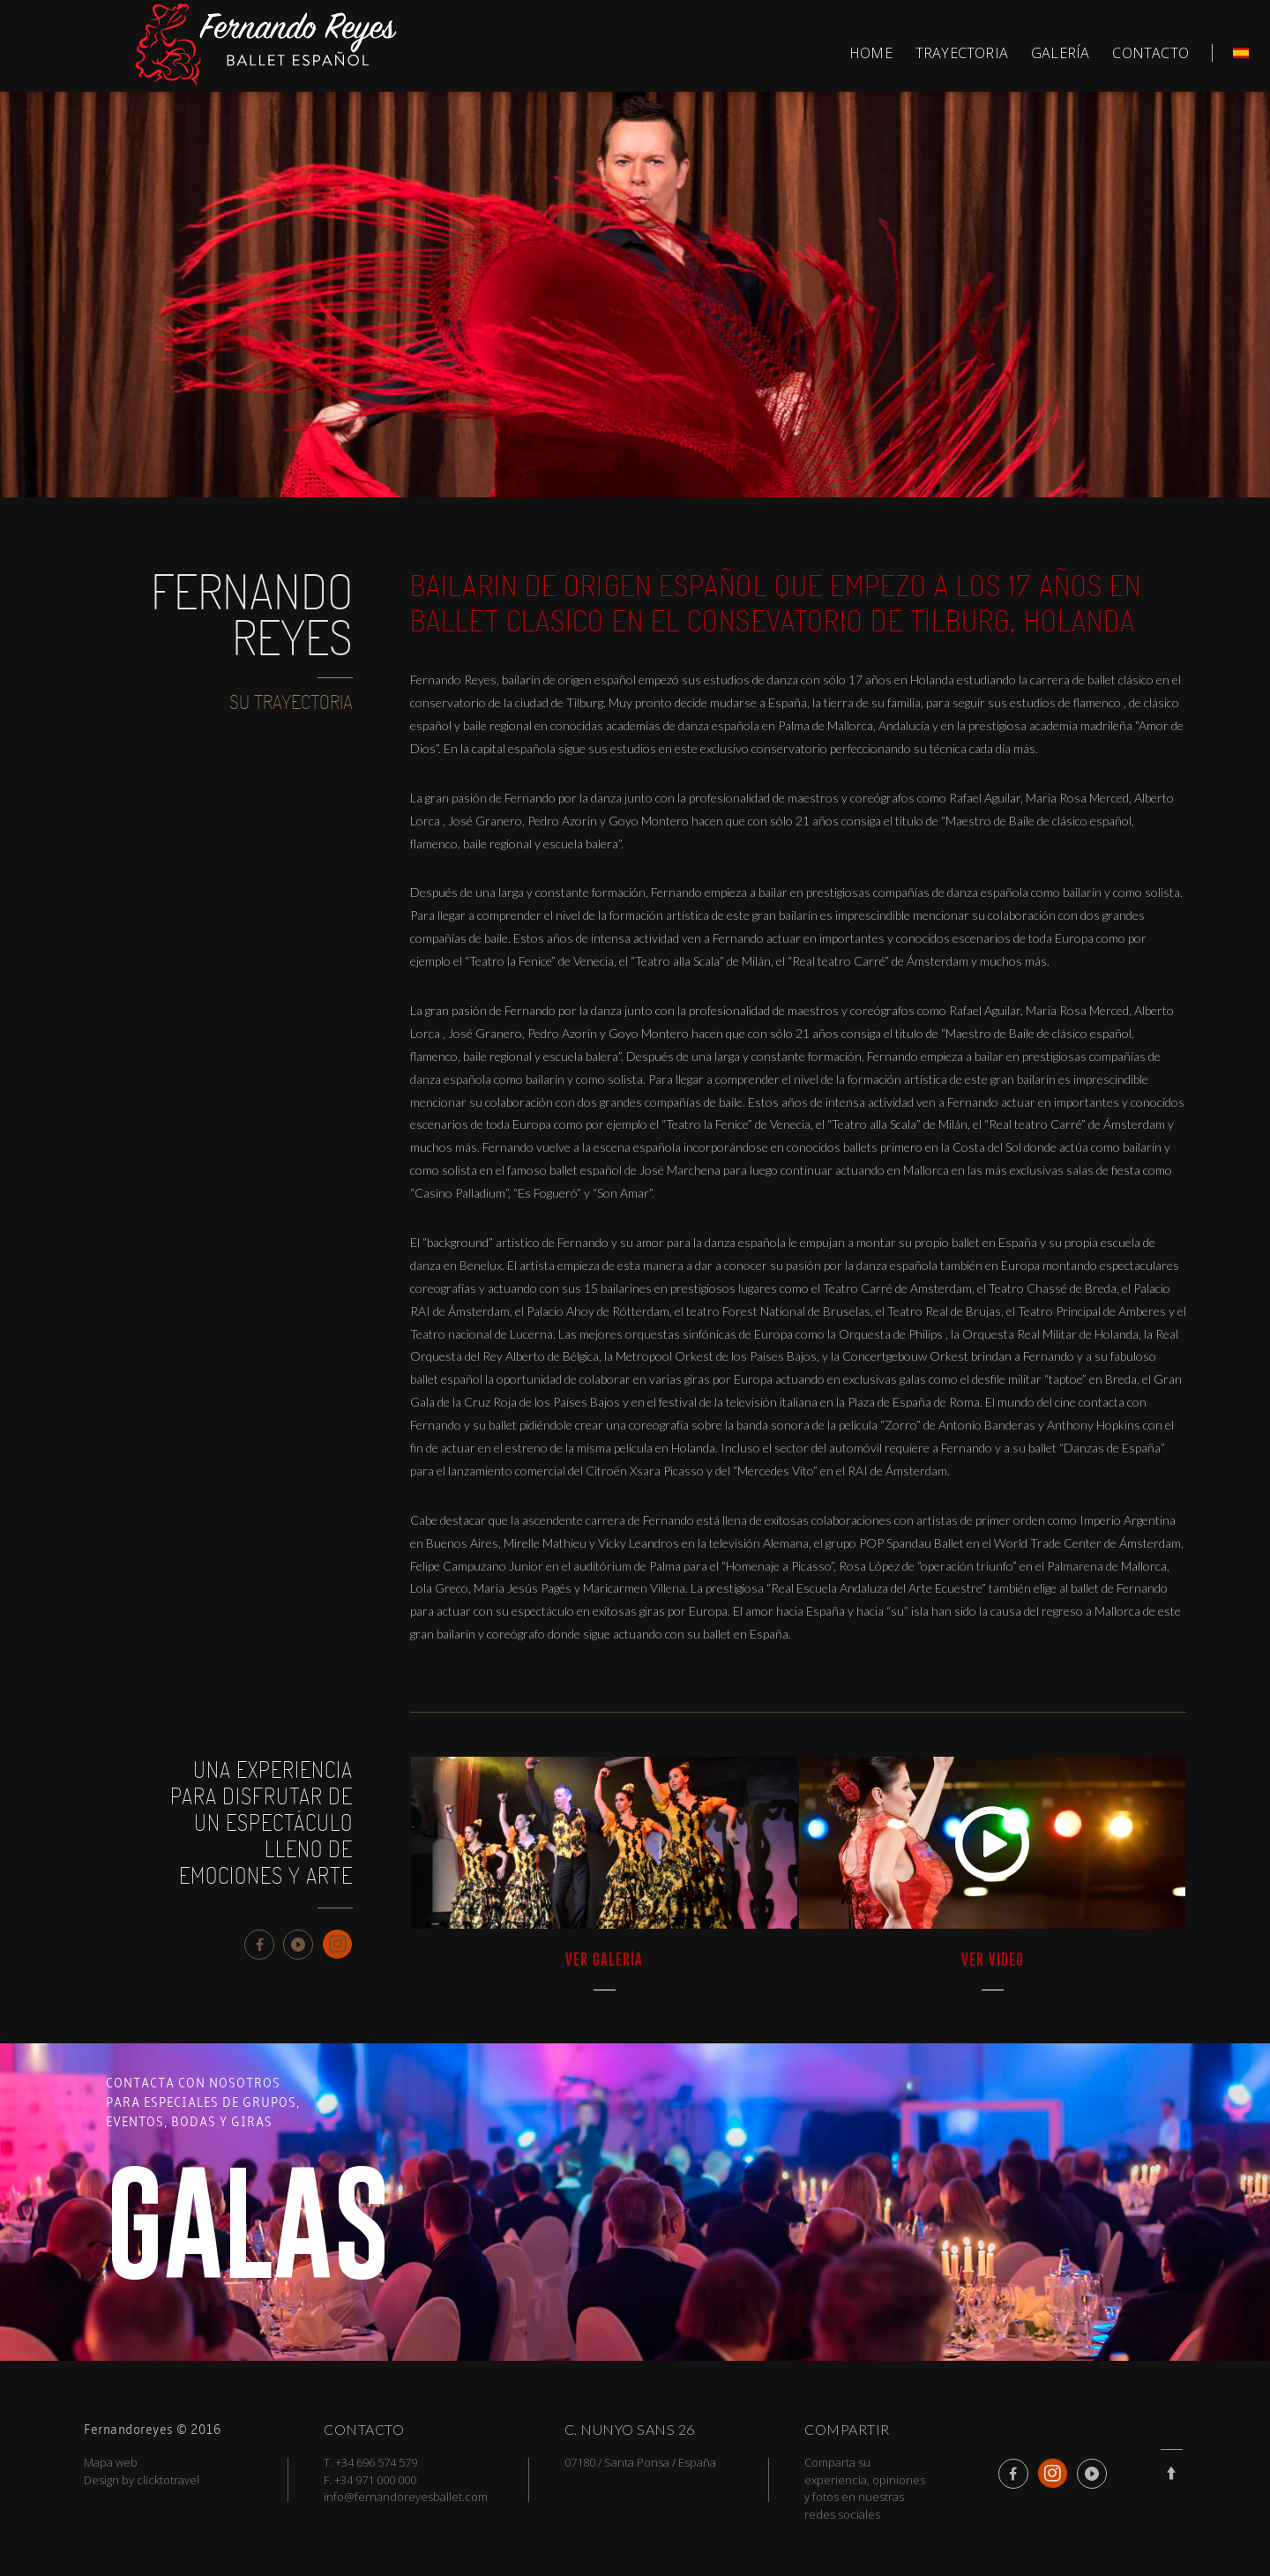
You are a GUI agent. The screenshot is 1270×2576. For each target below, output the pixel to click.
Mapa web (111, 2462)
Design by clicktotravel (141, 2480)
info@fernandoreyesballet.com (406, 2497)
